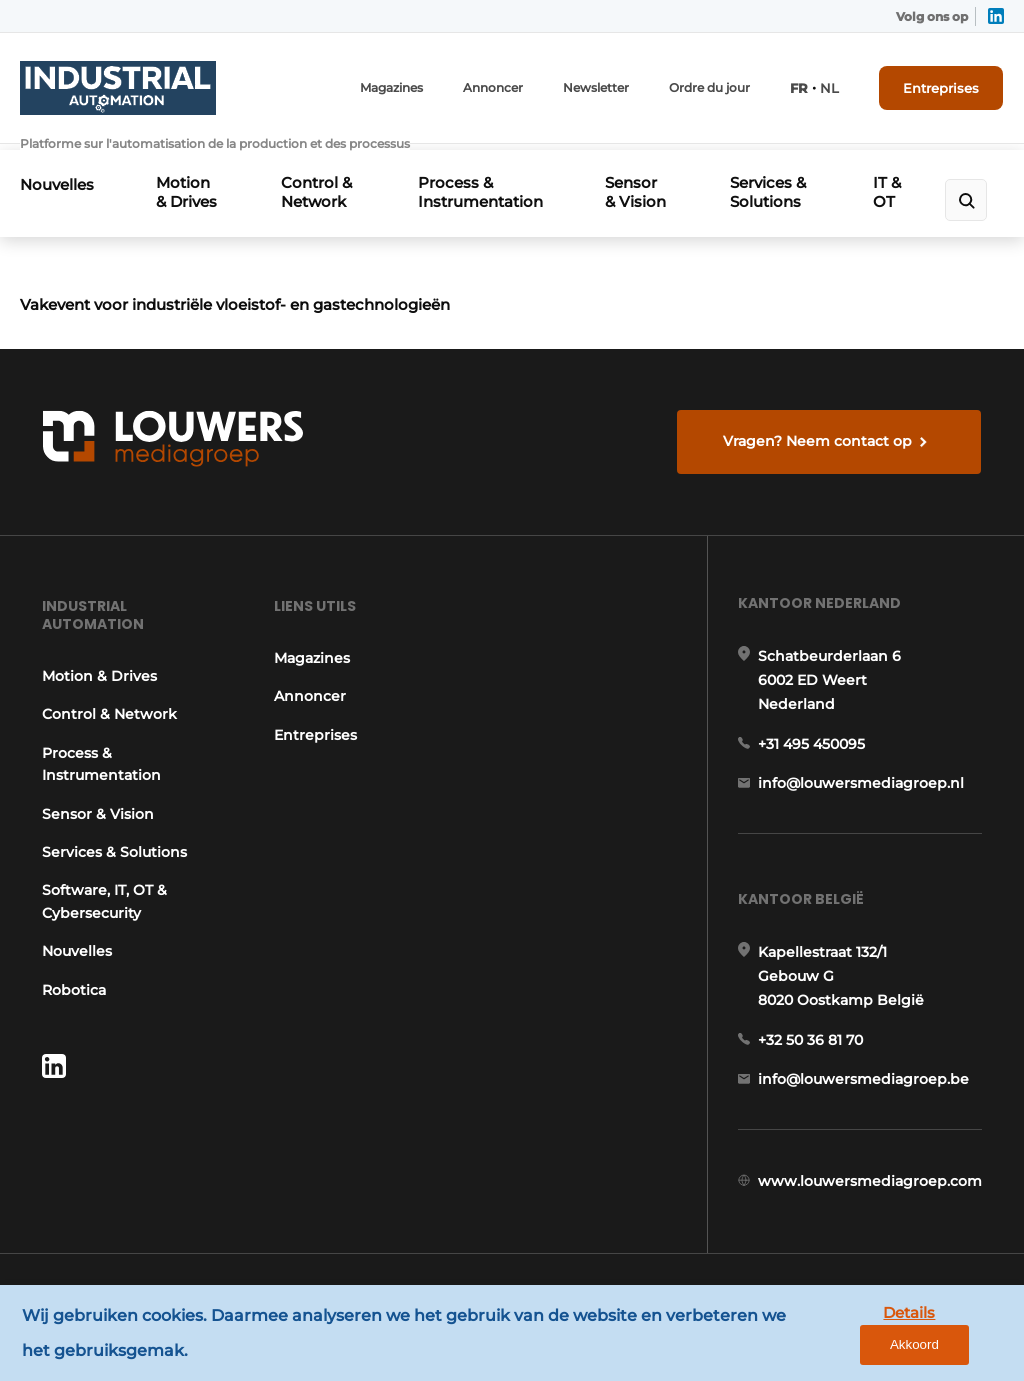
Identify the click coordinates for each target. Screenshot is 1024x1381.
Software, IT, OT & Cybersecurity (103, 918)
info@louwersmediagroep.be (864, 1103)
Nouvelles (57, 176)
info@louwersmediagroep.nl (862, 803)
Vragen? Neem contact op (818, 453)
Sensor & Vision (634, 193)
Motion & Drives (188, 184)
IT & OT (885, 193)
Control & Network (318, 184)
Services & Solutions (771, 184)
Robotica (73, 1006)
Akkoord (949, 1333)
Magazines (392, 87)
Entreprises (942, 87)
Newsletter (597, 87)
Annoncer (494, 87)
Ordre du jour (710, 87)
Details (855, 1332)
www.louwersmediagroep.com (871, 1206)
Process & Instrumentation (481, 184)
